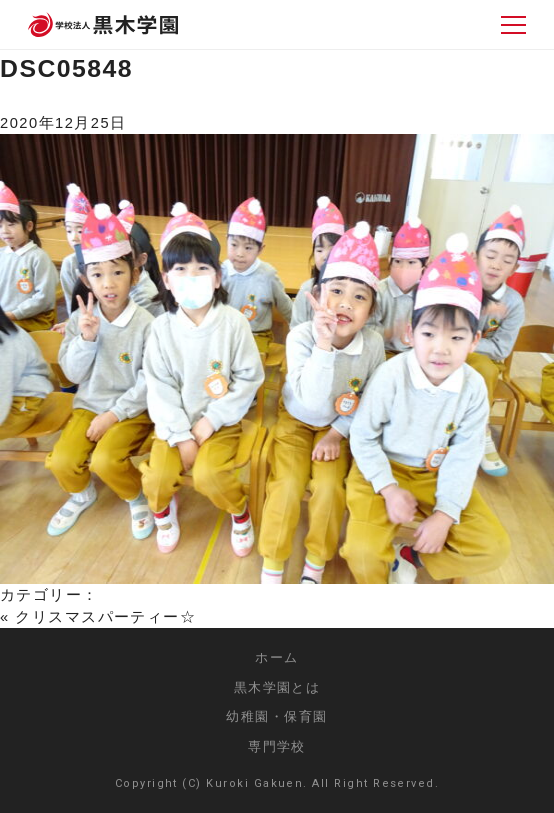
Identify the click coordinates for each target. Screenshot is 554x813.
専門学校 (277, 746)
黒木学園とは (277, 687)
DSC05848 (66, 68)
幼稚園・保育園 (276, 716)
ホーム (276, 657)
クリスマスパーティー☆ (105, 617)
